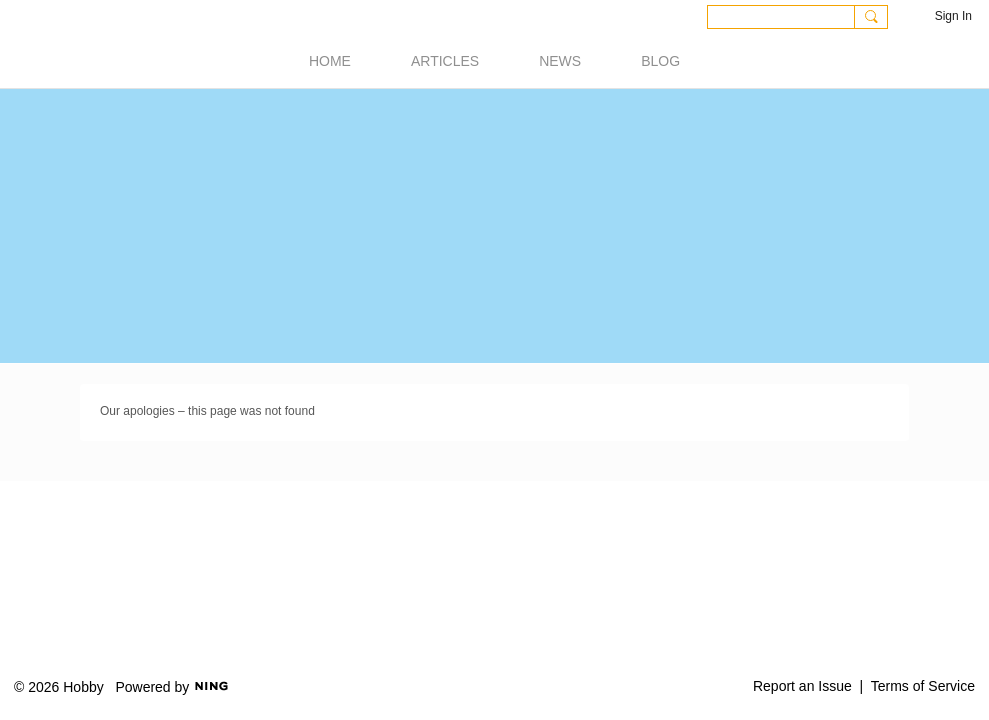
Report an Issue (802, 686)
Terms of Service (923, 686)
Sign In (953, 16)
